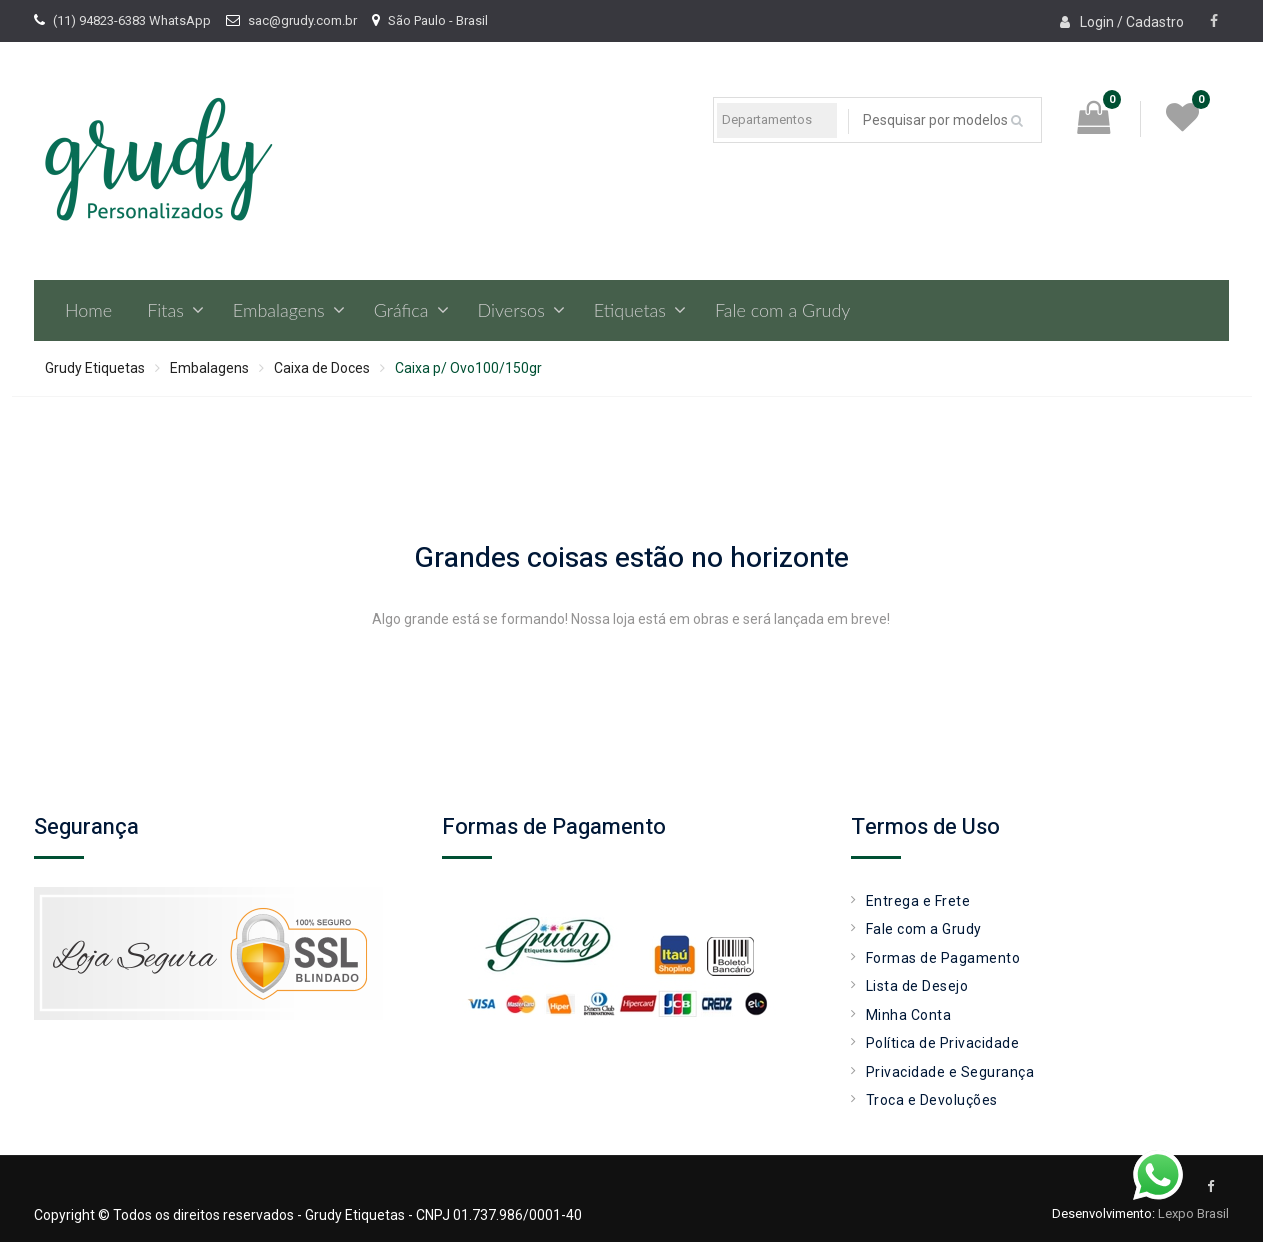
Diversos (511, 310)
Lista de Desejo (917, 986)
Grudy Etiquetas (95, 368)
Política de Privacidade (943, 1043)
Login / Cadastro (1132, 22)
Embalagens (279, 310)
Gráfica (401, 310)
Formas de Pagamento (943, 958)
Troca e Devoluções (932, 1100)
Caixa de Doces (322, 368)
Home (88, 310)
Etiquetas (630, 310)
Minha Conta (909, 1015)
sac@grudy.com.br (302, 20)
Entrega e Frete (918, 901)
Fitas (165, 310)
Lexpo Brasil (1193, 1213)
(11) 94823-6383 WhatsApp (132, 20)
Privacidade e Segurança (950, 1072)
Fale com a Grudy (782, 310)
